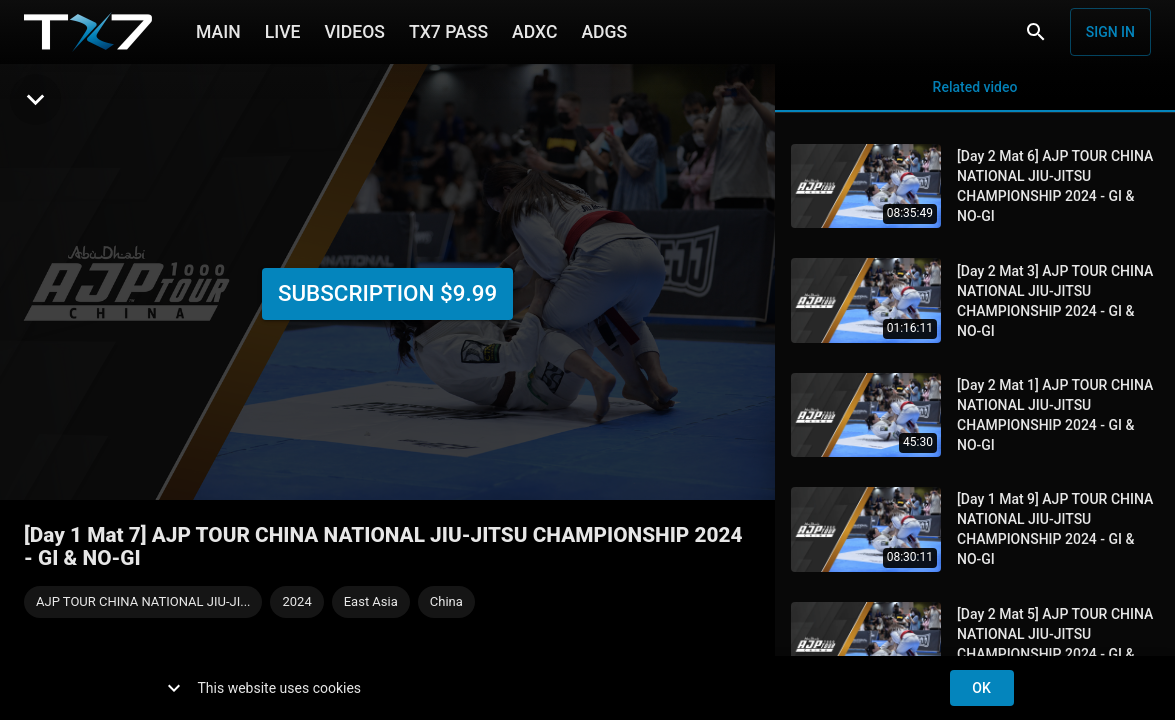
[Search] (1036, 32)
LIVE (283, 30)
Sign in (1110, 32)
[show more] (174, 688)
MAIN (218, 30)
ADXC (534, 30)
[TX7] (88, 32)
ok (982, 688)
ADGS (604, 30)
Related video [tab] (975, 88)
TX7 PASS (448, 30)
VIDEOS (354, 30)
